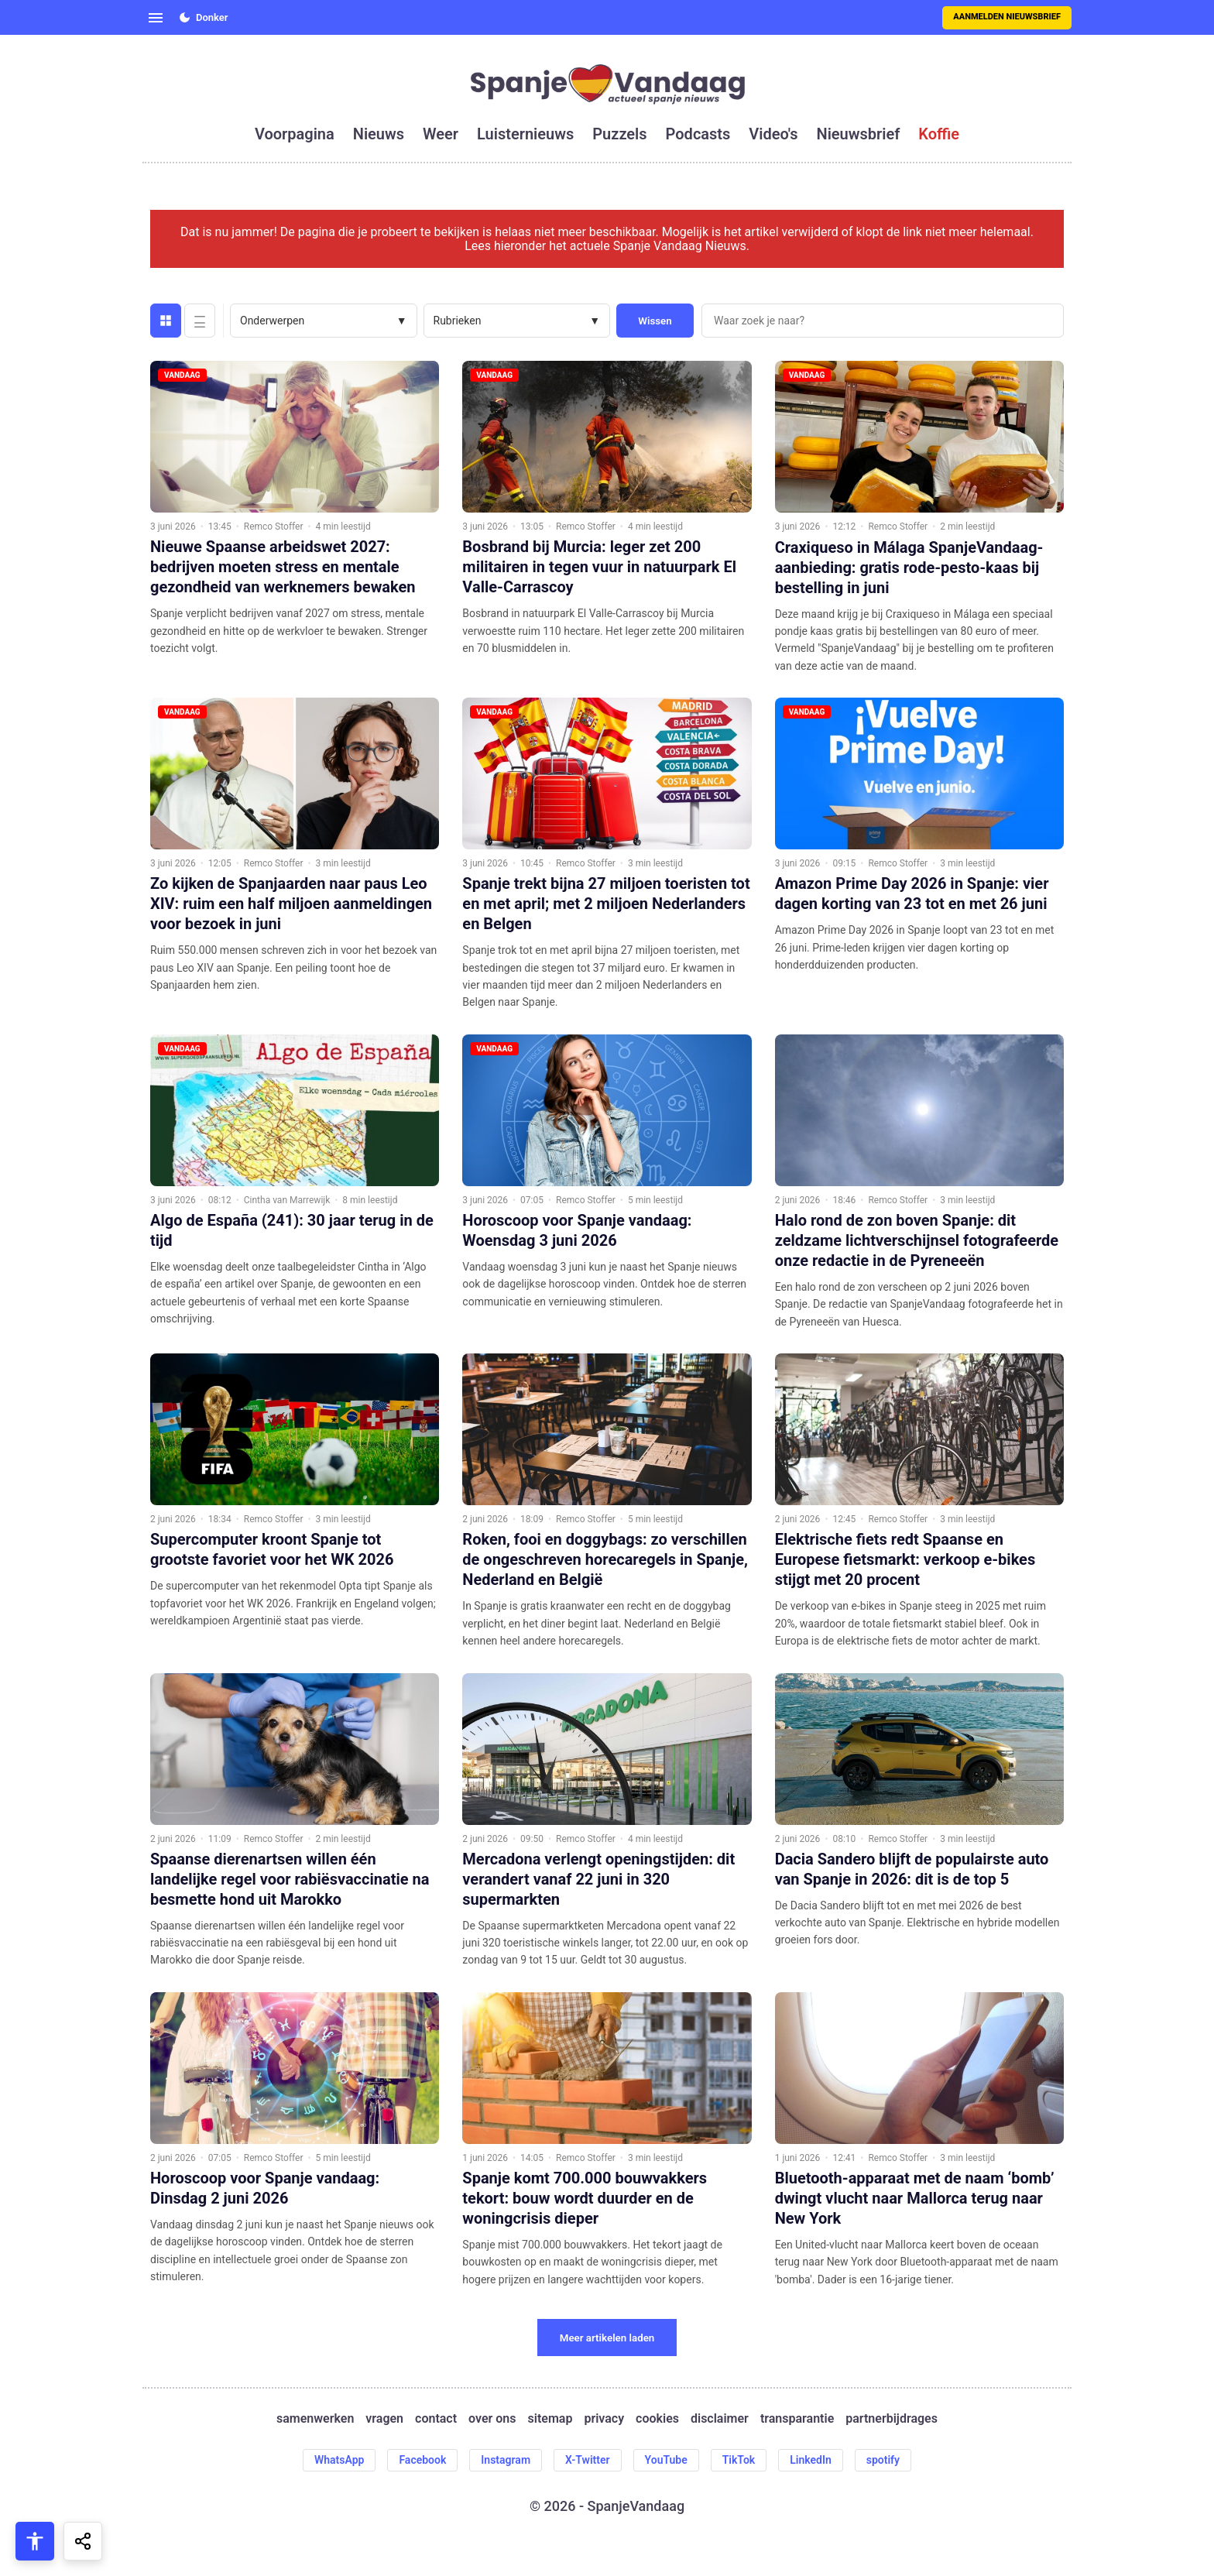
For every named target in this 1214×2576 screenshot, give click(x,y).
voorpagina (294, 133)
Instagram (505, 2460)
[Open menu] (155, 18)
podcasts (698, 133)
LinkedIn (811, 2460)
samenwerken (315, 2419)
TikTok (739, 2460)
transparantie (797, 2419)
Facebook (422, 2460)
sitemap (550, 2419)
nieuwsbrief (858, 133)
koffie (938, 133)
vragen (384, 2419)
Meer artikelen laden (607, 2338)
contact (436, 2419)
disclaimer (720, 2419)
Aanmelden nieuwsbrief (1007, 17)
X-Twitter (587, 2460)
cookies (657, 2419)
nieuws (378, 133)
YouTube (666, 2460)
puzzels (619, 133)
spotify (883, 2460)
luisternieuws (525, 133)
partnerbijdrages (891, 2419)
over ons (492, 2419)
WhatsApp (339, 2460)
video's (773, 133)
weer (440, 133)
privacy (604, 2419)
